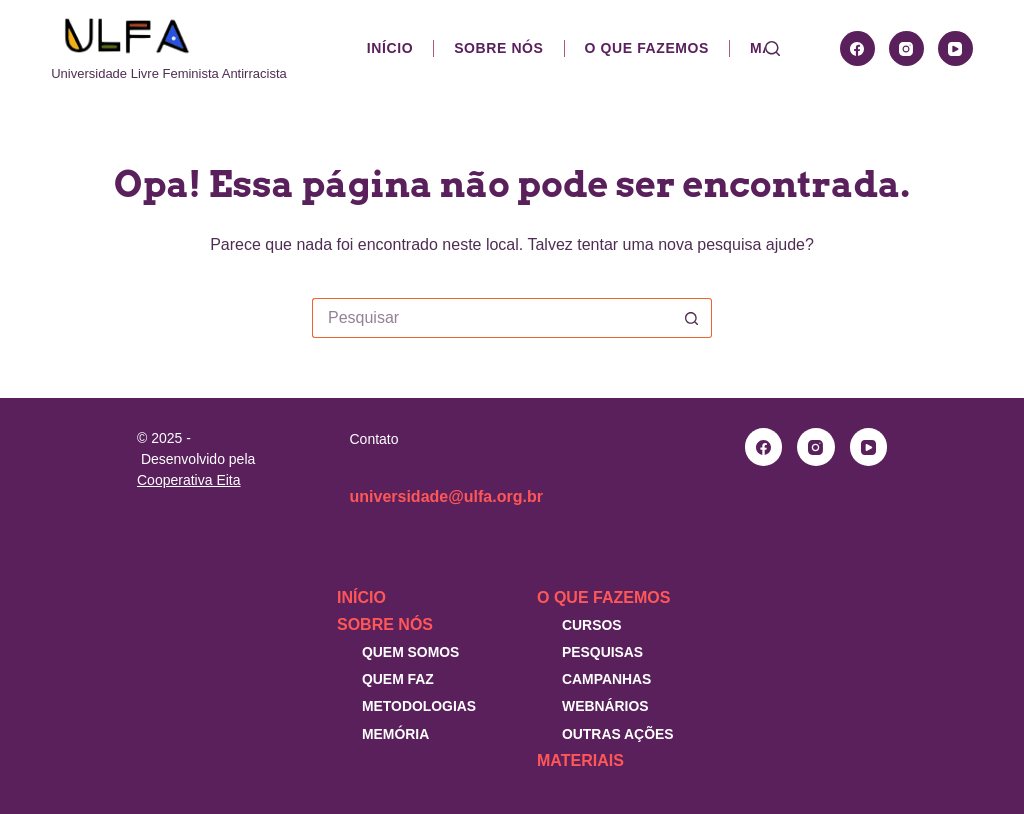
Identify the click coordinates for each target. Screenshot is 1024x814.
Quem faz (398, 679)
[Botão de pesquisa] (692, 318)
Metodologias (419, 706)
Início (390, 48)
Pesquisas (602, 652)
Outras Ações (618, 734)
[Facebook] (857, 48)
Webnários (605, 706)
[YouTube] (955, 48)
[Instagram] (906, 48)
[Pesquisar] (772, 48)
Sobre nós (498, 48)
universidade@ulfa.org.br (446, 496)
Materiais (580, 760)
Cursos (592, 625)
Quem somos (410, 652)
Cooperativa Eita (189, 480)
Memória (395, 734)
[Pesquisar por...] (492, 318)
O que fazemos (647, 48)
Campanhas (606, 679)
